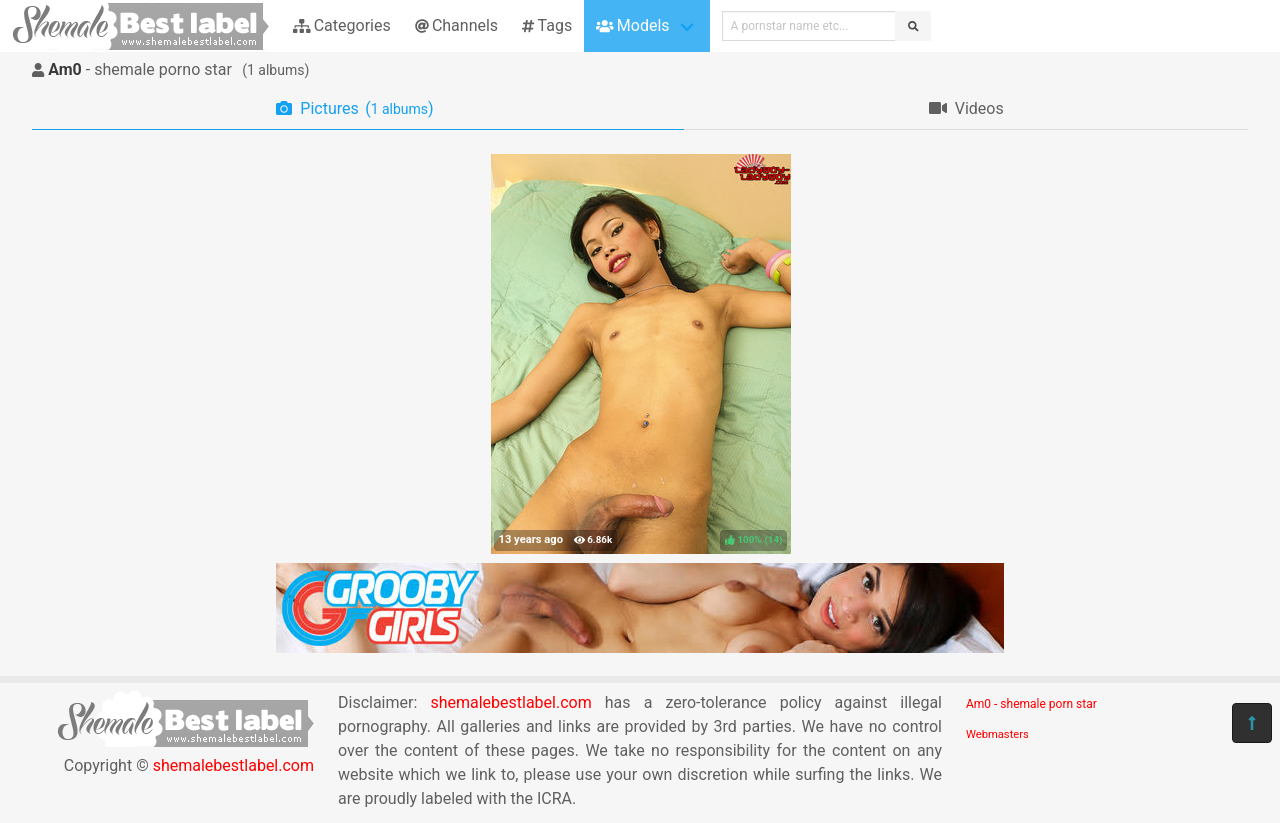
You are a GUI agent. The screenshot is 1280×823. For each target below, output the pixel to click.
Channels (456, 25)
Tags (547, 25)
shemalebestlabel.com (233, 765)
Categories (342, 25)
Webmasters (997, 734)
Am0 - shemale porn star (1031, 704)
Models (632, 25)
